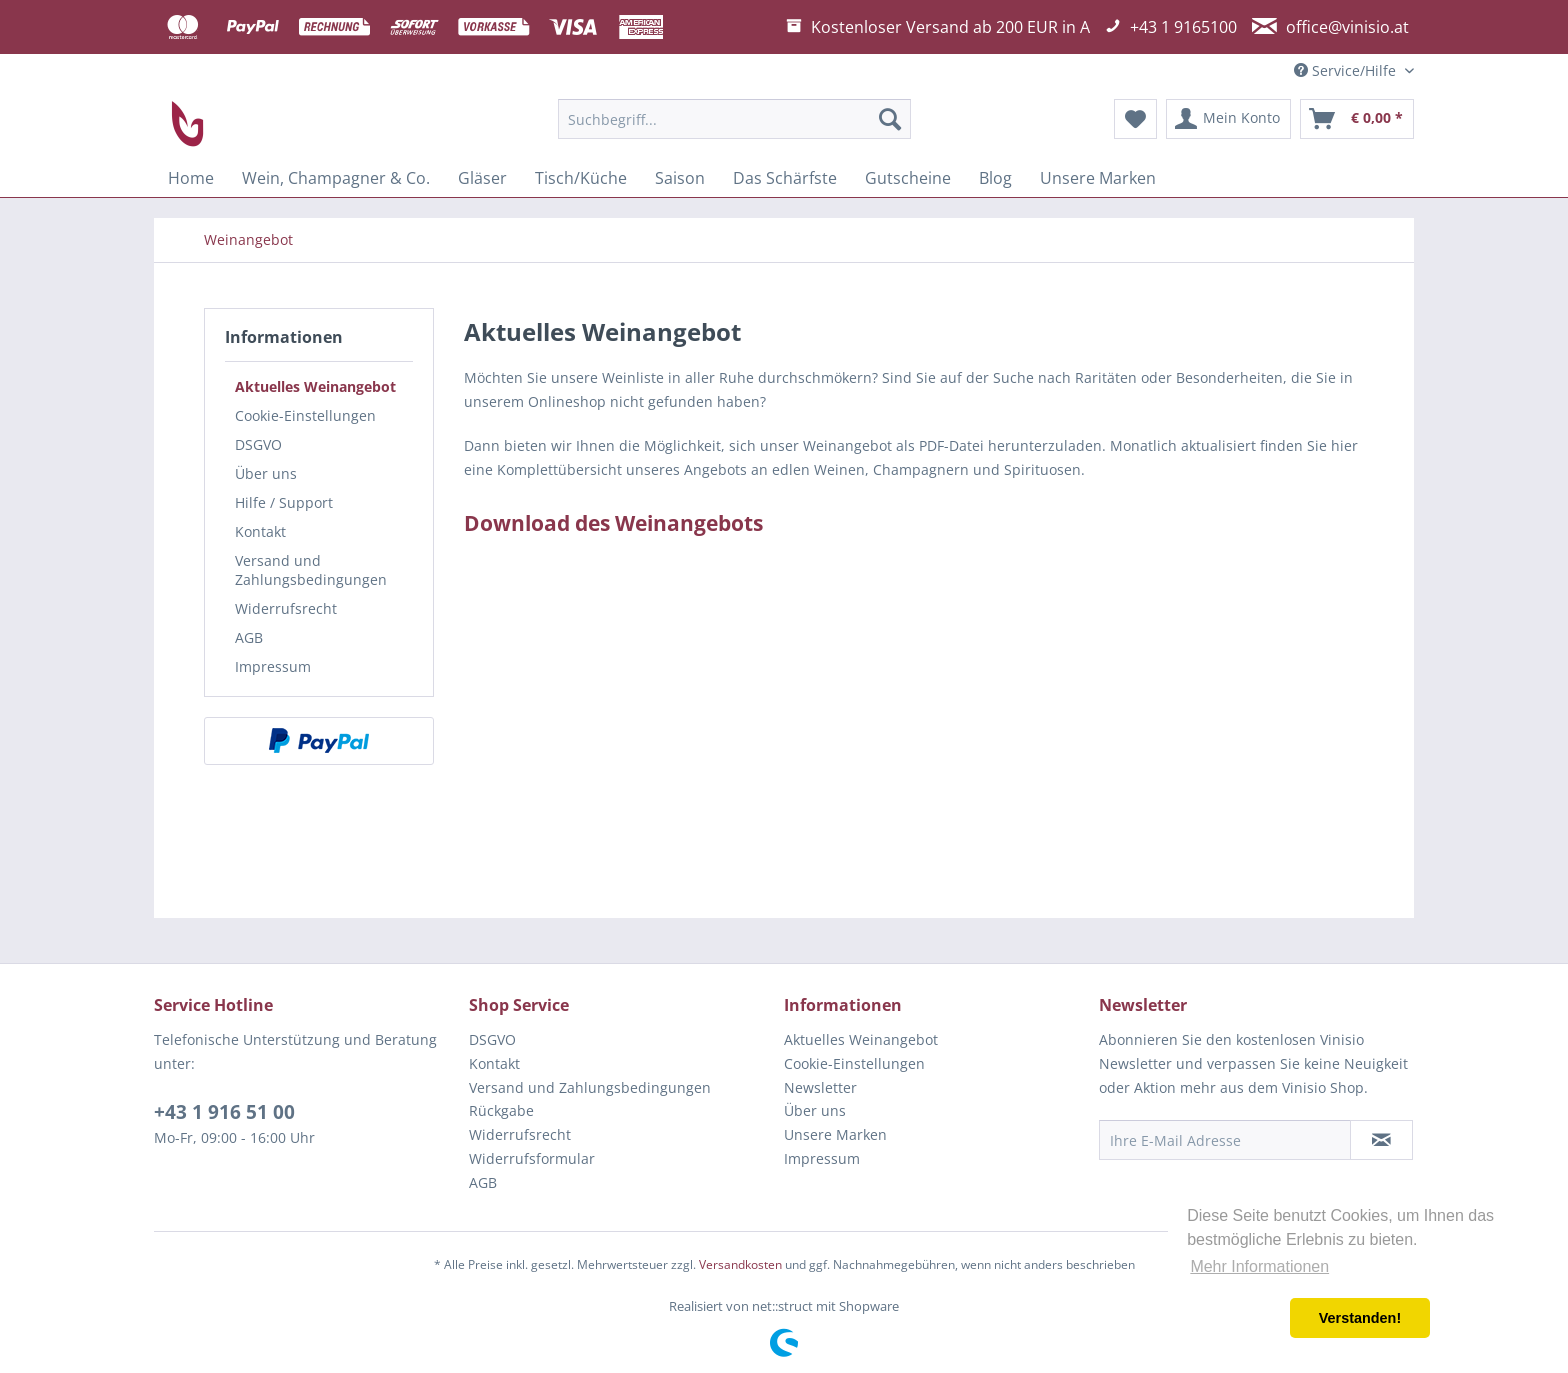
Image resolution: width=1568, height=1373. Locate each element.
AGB (249, 637)
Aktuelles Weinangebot (315, 386)
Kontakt (260, 531)
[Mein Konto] (1228, 119)
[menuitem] (734, 119)
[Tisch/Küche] (581, 178)
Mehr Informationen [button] (1259, 1266)
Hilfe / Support (284, 502)
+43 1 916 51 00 (224, 1112)
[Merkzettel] (1135, 119)
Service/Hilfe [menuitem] (1347, 70)
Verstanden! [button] (1360, 1318)
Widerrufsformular (532, 1158)
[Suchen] (890, 119)
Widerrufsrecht (286, 608)
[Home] (191, 178)
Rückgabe (501, 1110)
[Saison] (680, 178)
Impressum (273, 666)
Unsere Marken (835, 1134)
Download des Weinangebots (613, 523)
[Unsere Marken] (1098, 178)
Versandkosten (740, 1264)
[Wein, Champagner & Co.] (336, 178)
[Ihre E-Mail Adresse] (1225, 1140)
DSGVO (258, 444)
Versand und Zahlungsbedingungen (311, 570)
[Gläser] (482, 178)
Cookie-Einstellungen (305, 415)
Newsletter (820, 1087)
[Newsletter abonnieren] (1381, 1140)
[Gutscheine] (908, 178)
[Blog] (995, 178)
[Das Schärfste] (785, 178)
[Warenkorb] (1357, 119)
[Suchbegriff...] (734, 119)
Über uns (266, 473)
